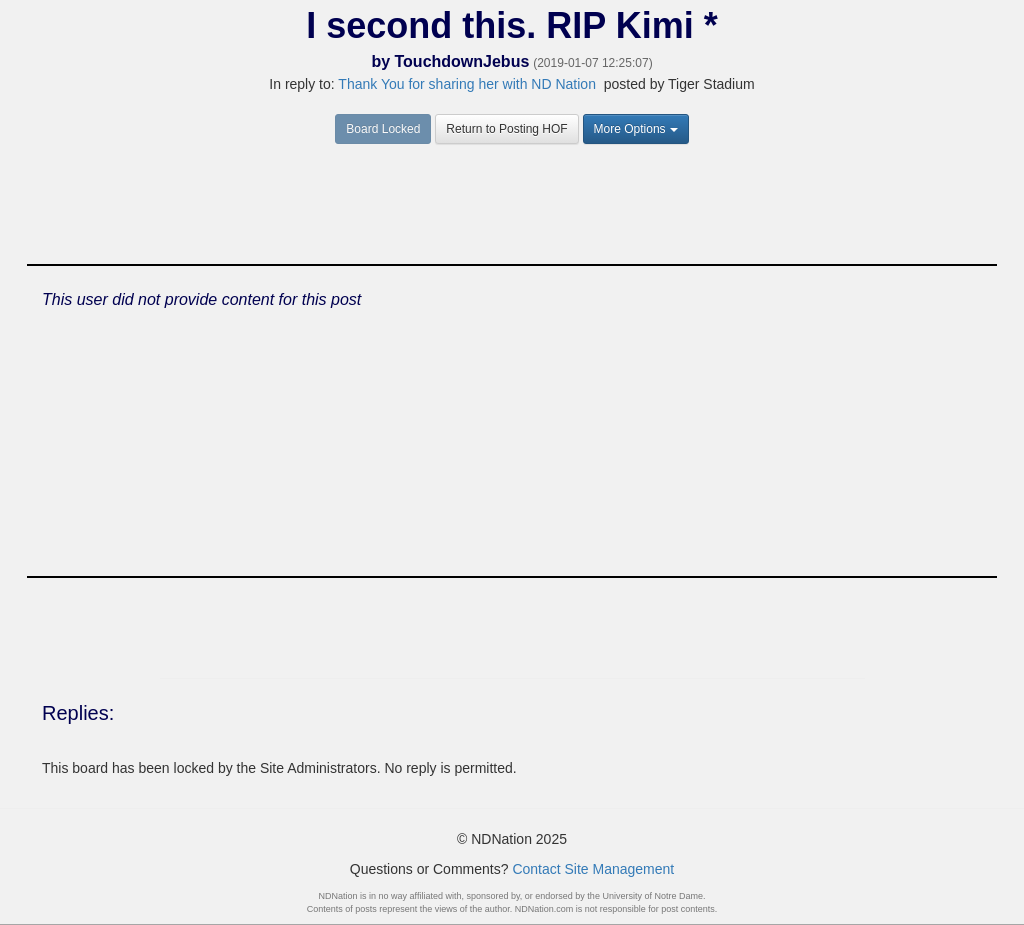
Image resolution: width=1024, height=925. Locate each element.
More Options (636, 129)
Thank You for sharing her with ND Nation (467, 84)
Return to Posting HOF (506, 129)
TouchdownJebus (462, 61)
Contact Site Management (593, 869)
